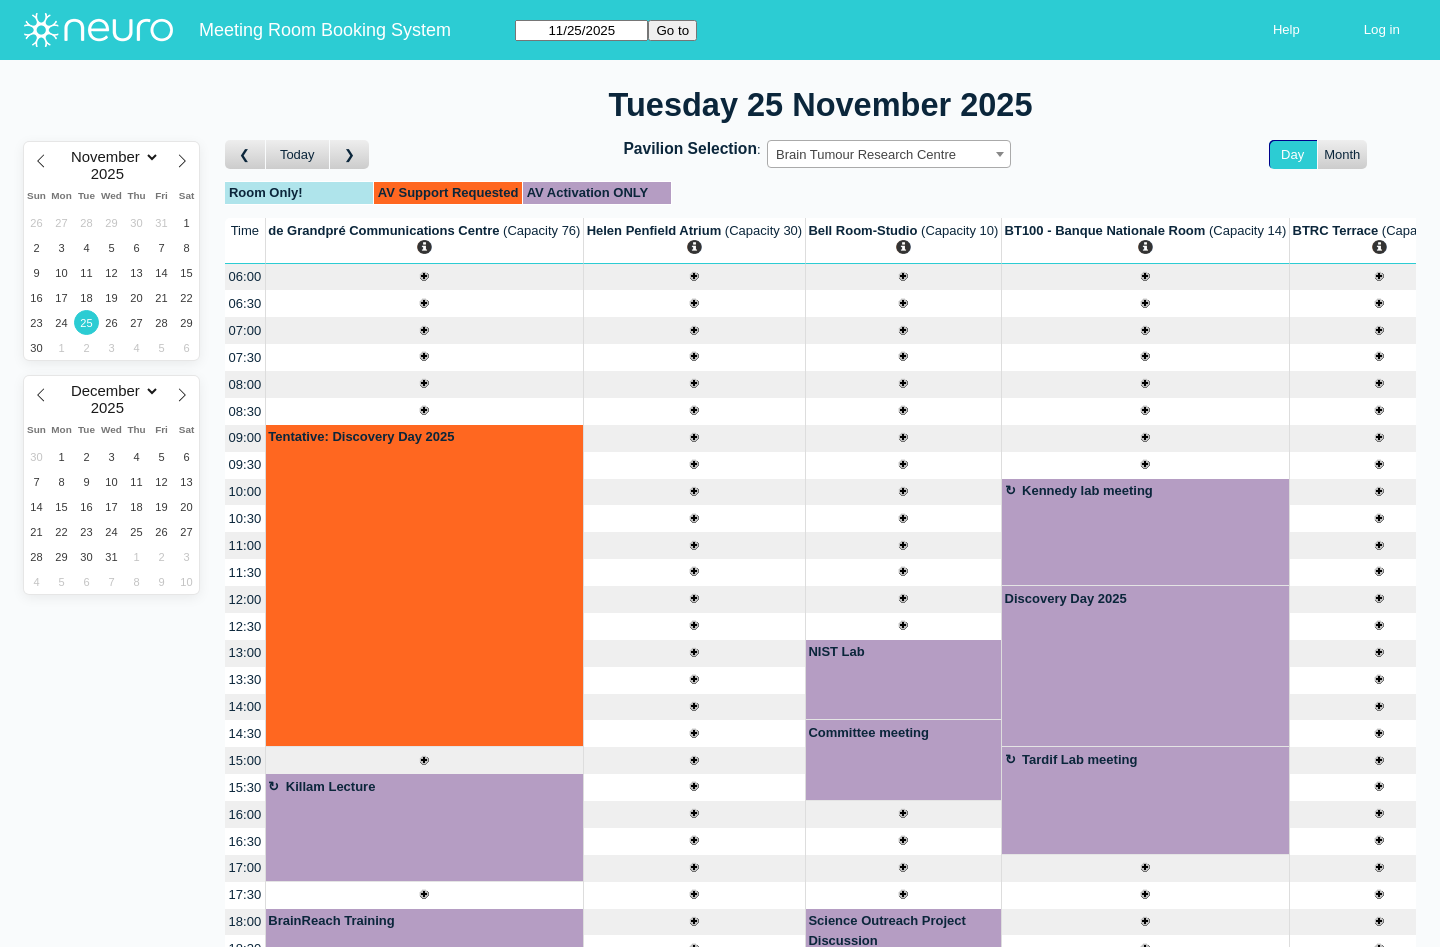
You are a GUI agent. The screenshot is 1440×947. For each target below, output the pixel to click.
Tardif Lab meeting (1079, 759)
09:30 (245, 464)
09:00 (245, 437)
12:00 (245, 599)
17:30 (245, 894)
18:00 (245, 921)
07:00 (245, 330)
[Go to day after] (350, 154)
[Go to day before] (245, 154)
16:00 (245, 814)
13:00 (245, 652)
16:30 (245, 841)
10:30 (245, 518)
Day (1292, 154)
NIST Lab (836, 651)
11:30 (245, 572)
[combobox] (889, 154)
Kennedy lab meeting (1087, 490)
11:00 (245, 545)
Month (1342, 154)
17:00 (245, 867)
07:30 (245, 357)
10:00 (245, 491)
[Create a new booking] (424, 277)
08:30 (245, 411)
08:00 (245, 384)
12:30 (245, 626)
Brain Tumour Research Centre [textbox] (866, 154)
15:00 (245, 760)
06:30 (245, 303)
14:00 (245, 706)
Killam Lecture (331, 786)
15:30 (245, 787)
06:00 (245, 276)
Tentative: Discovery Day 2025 (361, 436)
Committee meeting (868, 732)
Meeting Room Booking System (325, 30)
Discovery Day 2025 (1066, 598)
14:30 (245, 733)
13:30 (245, 679)
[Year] (112, 174)
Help (1286, 29)
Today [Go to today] (297, 154)
